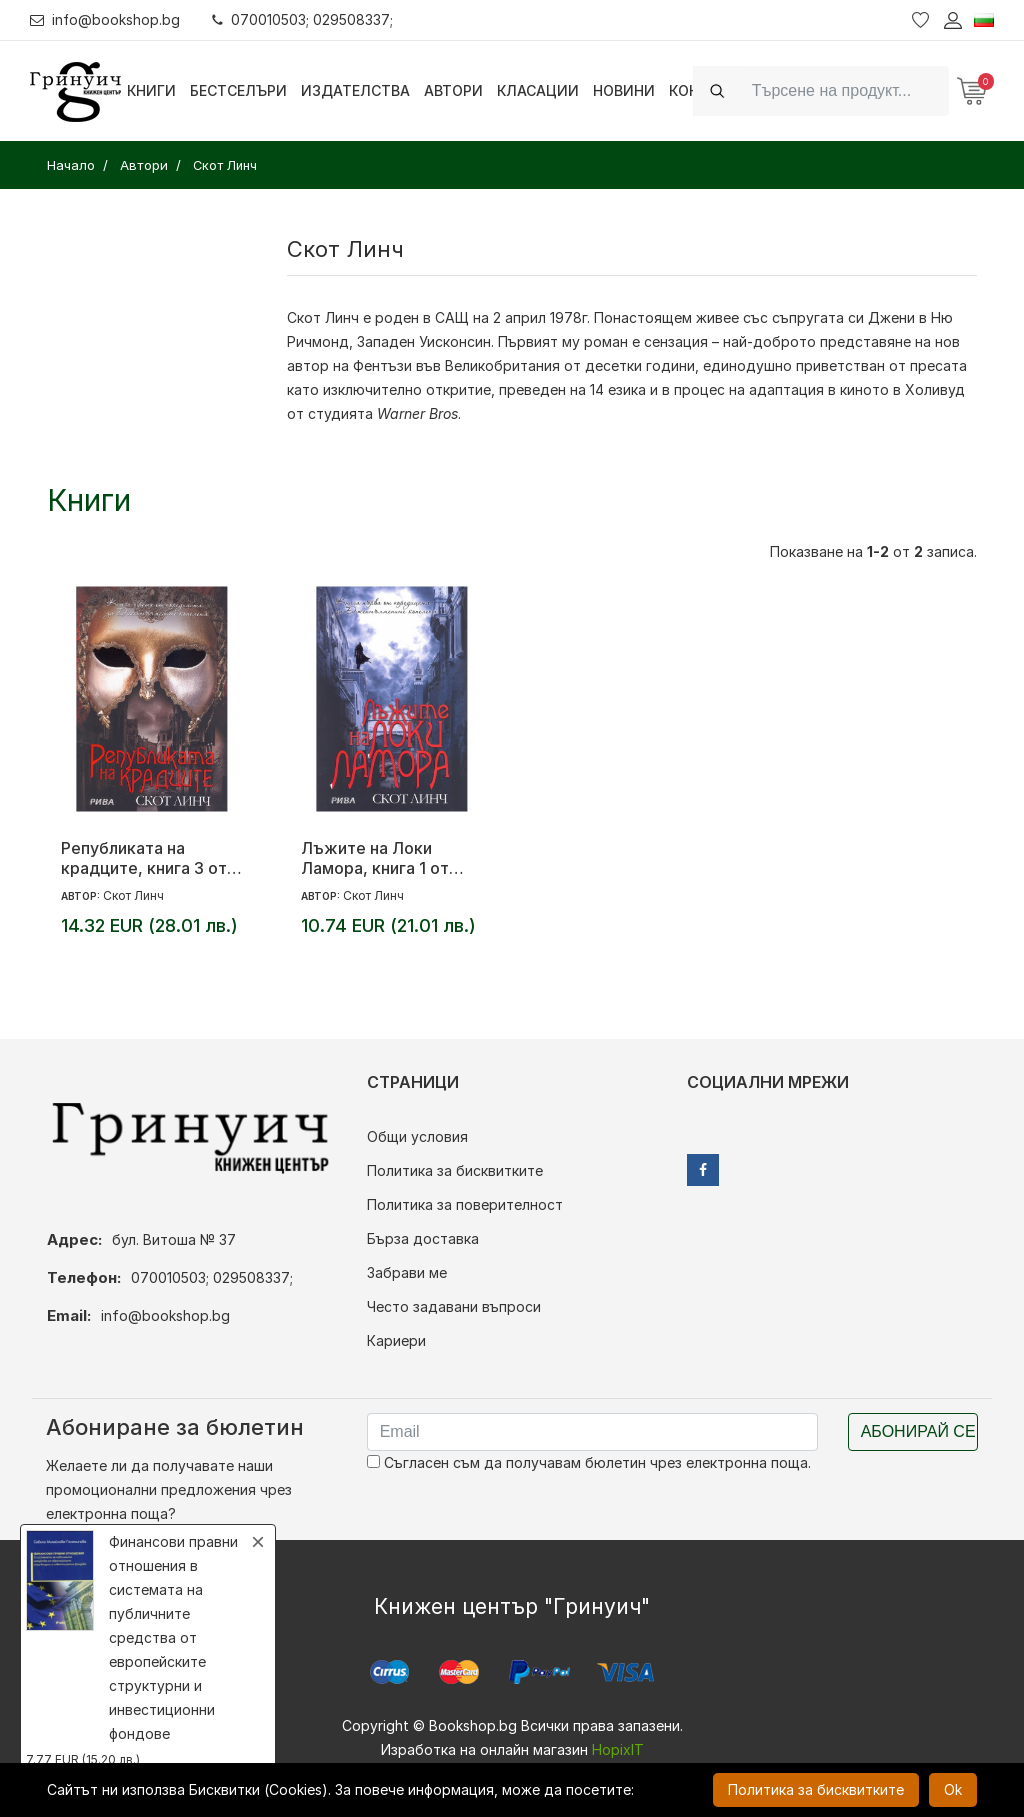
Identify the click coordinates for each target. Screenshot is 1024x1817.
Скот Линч (323, 317)
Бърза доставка (423, 1238)
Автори (453, 90)
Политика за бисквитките (455, 1170)
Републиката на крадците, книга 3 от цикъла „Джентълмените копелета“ (144, 858)
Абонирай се (918, 1431)
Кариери (396, 1340)
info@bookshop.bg (105, 19)
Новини (624, 90)
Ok (953, 1789)
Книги (151, 90)
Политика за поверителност (465, 1204)
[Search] (844, 90)
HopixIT (618, 1749)
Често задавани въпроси (454, 1306)
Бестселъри (238, 90)
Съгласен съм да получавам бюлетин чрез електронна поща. (589, 1462)
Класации (538, 90)
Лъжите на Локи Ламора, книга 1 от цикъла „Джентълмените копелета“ (375, 858)
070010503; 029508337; (303, 19)
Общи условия (417, 1136)
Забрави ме (407, 1272)
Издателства (355, 90)
